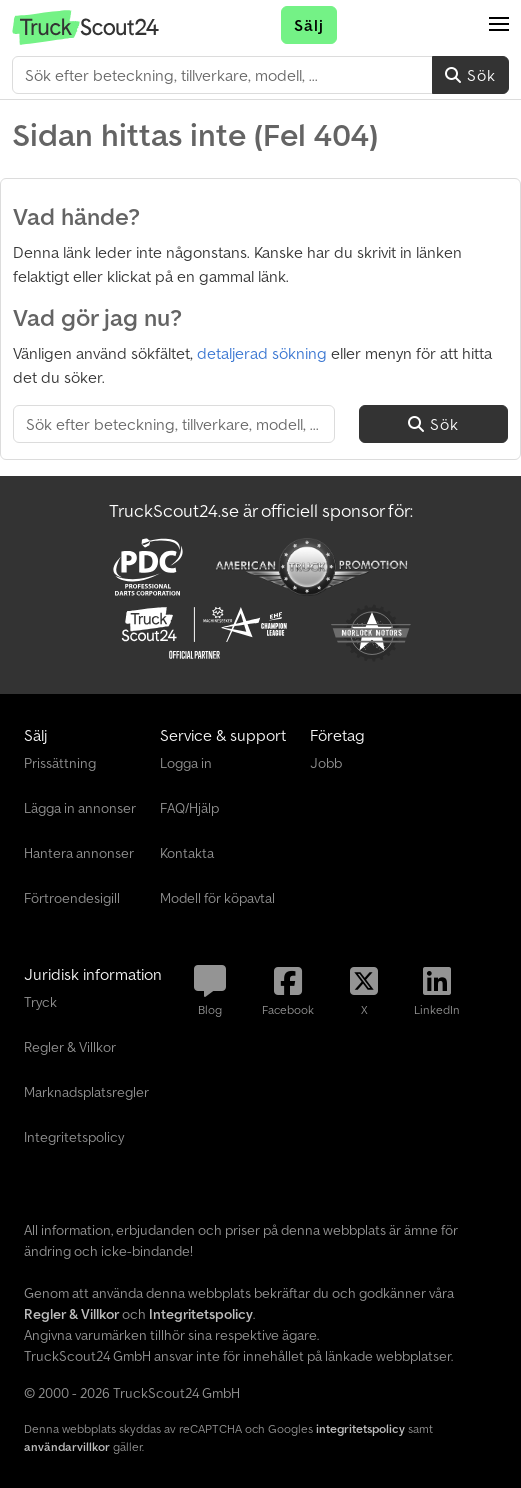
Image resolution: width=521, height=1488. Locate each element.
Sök (470, 75)
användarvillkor (67, 1446)
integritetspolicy (360, 1428)
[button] (499, 25)
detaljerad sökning (262, 353)
